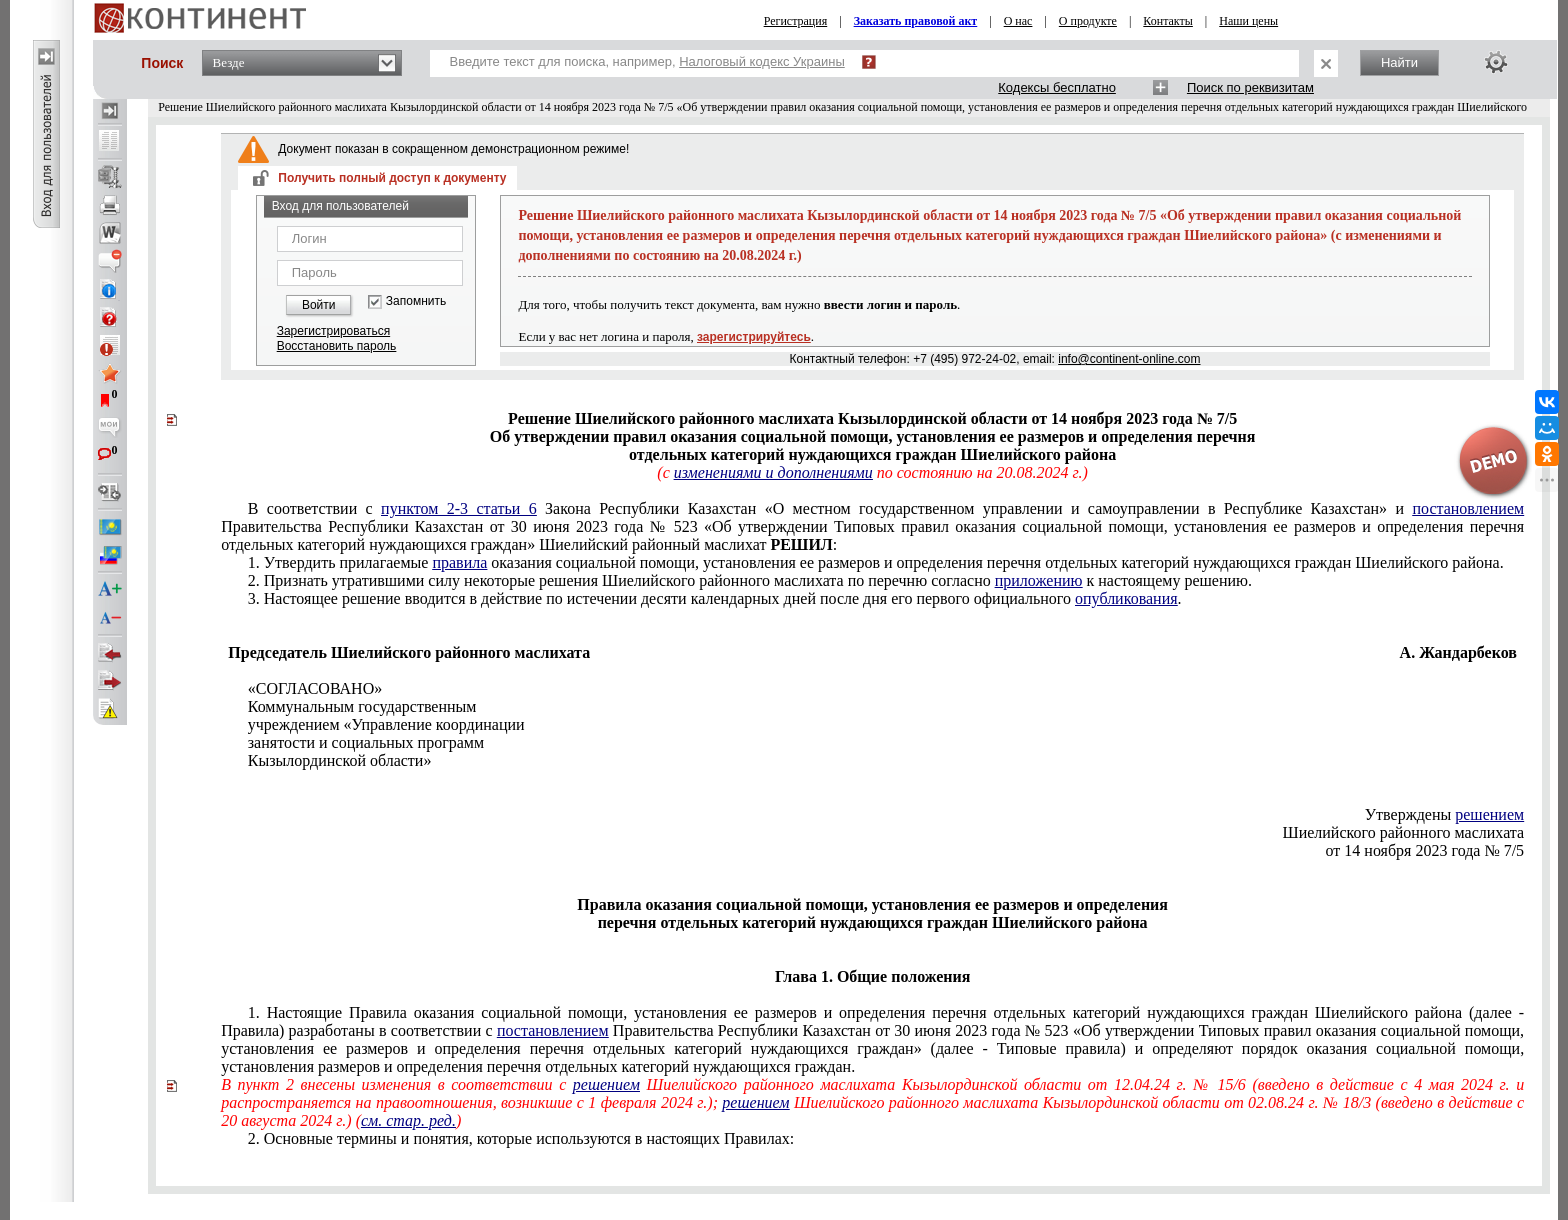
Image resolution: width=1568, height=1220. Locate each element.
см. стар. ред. (408, 1120)
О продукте (1088, 21)
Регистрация (796, 21)
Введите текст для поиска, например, (647, 61)
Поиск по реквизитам (1250, 87)
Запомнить (416, 301)
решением (1489, 814)
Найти (1399, 62)
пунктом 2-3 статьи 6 (459, 508)
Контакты (1168, 21)
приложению (1039, 580)
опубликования (1126, 598)
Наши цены (1248, 21)
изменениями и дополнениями (773, 472)
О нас (1018, 21)
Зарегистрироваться (333, 331)
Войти (319, 305)
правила (459, 562)
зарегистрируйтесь (754, 337)
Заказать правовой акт (916, 21)
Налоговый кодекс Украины (762, 61)
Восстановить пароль (337, 346)
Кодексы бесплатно (1057, 87)
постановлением (1468, 508)
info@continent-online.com (1129, 359)
